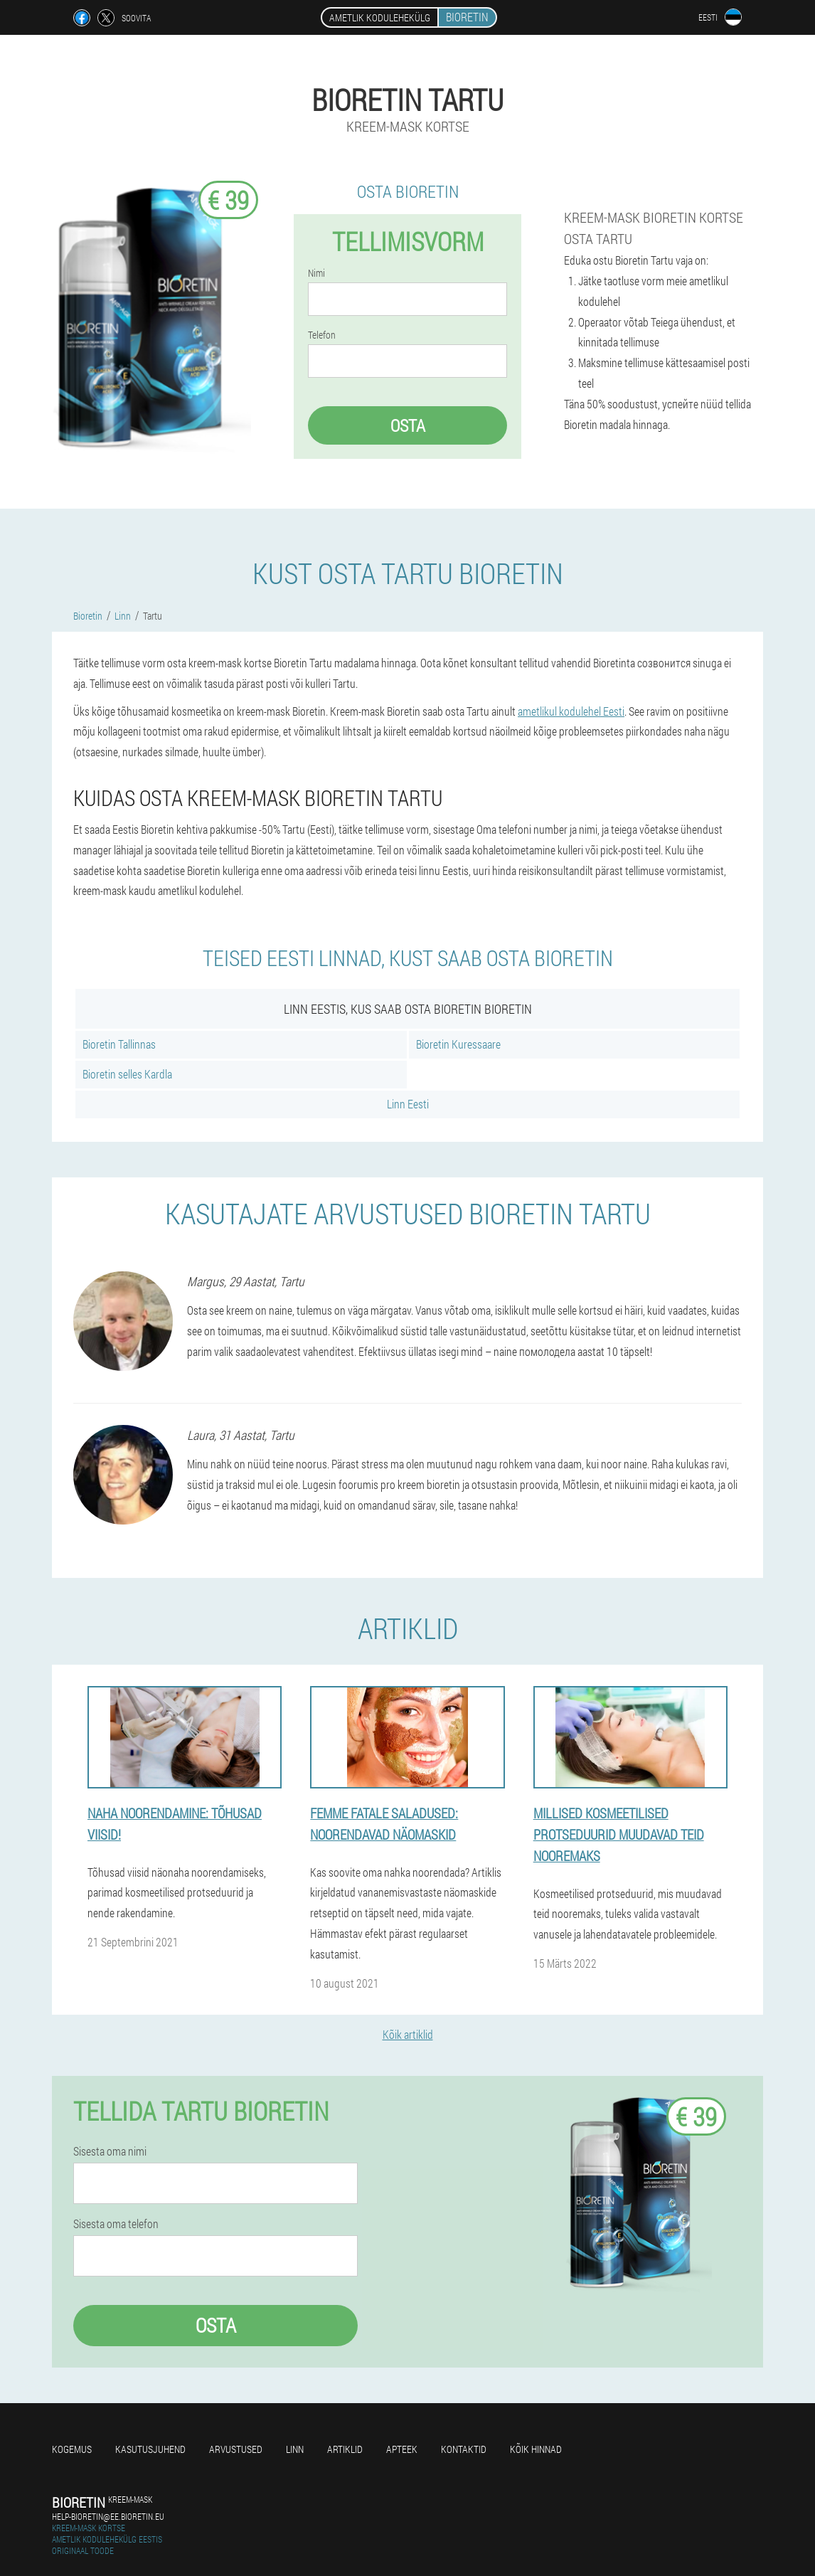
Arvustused (235, 2449)
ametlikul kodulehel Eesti (571, 711)
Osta (407, 425)
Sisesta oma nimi (110, 2151)
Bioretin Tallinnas (119, 1044)
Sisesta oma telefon (116, 2224)
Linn (295, 2449)
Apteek (401, 2449)
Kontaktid (463, 2449)
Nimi (316, 273)
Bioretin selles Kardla (127, 1073)
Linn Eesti (408, 1103)
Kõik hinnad (536, 2449)
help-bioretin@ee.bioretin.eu (108, 2516)
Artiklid (345, 2449)
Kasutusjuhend (150, 2449)
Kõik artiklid (408, 2034)
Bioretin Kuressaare (458, 1044)
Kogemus (72, 2449)
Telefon (322, 335)
